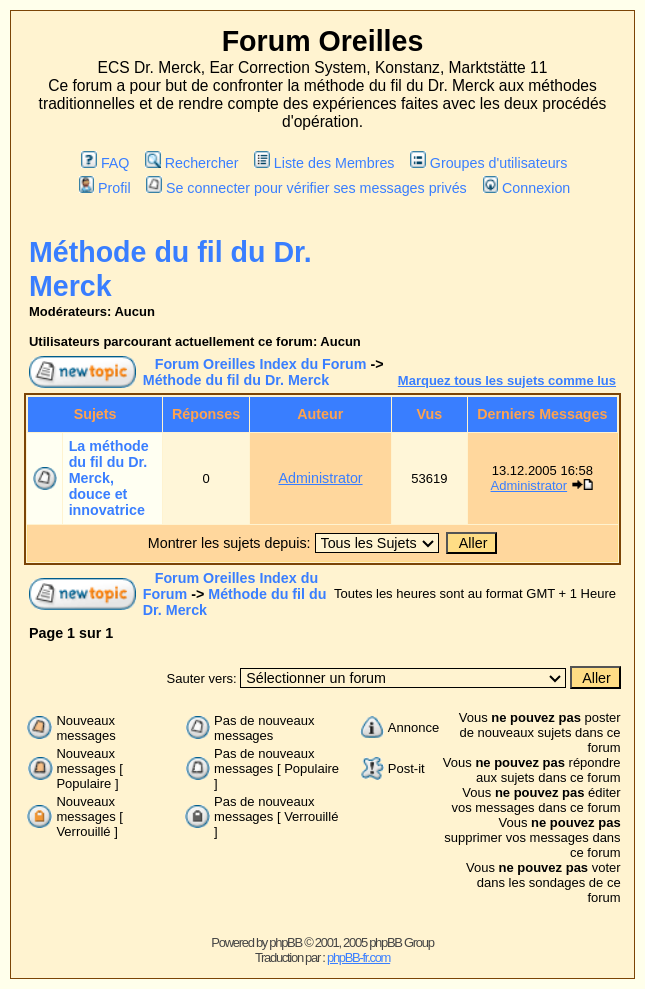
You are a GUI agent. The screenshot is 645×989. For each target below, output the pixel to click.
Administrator (320, 478)
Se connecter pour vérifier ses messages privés (306, 188)
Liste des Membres (324, 163)
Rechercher (191, 163)
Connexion (527, 188)
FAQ (105, 163)
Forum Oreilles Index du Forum (261, 364)
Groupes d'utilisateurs (488, 163)
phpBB (285, 942)
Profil (105, 188)
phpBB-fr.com (358, 957)
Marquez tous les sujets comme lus (507, 380)
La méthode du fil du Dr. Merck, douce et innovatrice (109, 478)
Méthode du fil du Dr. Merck (236, 380)
